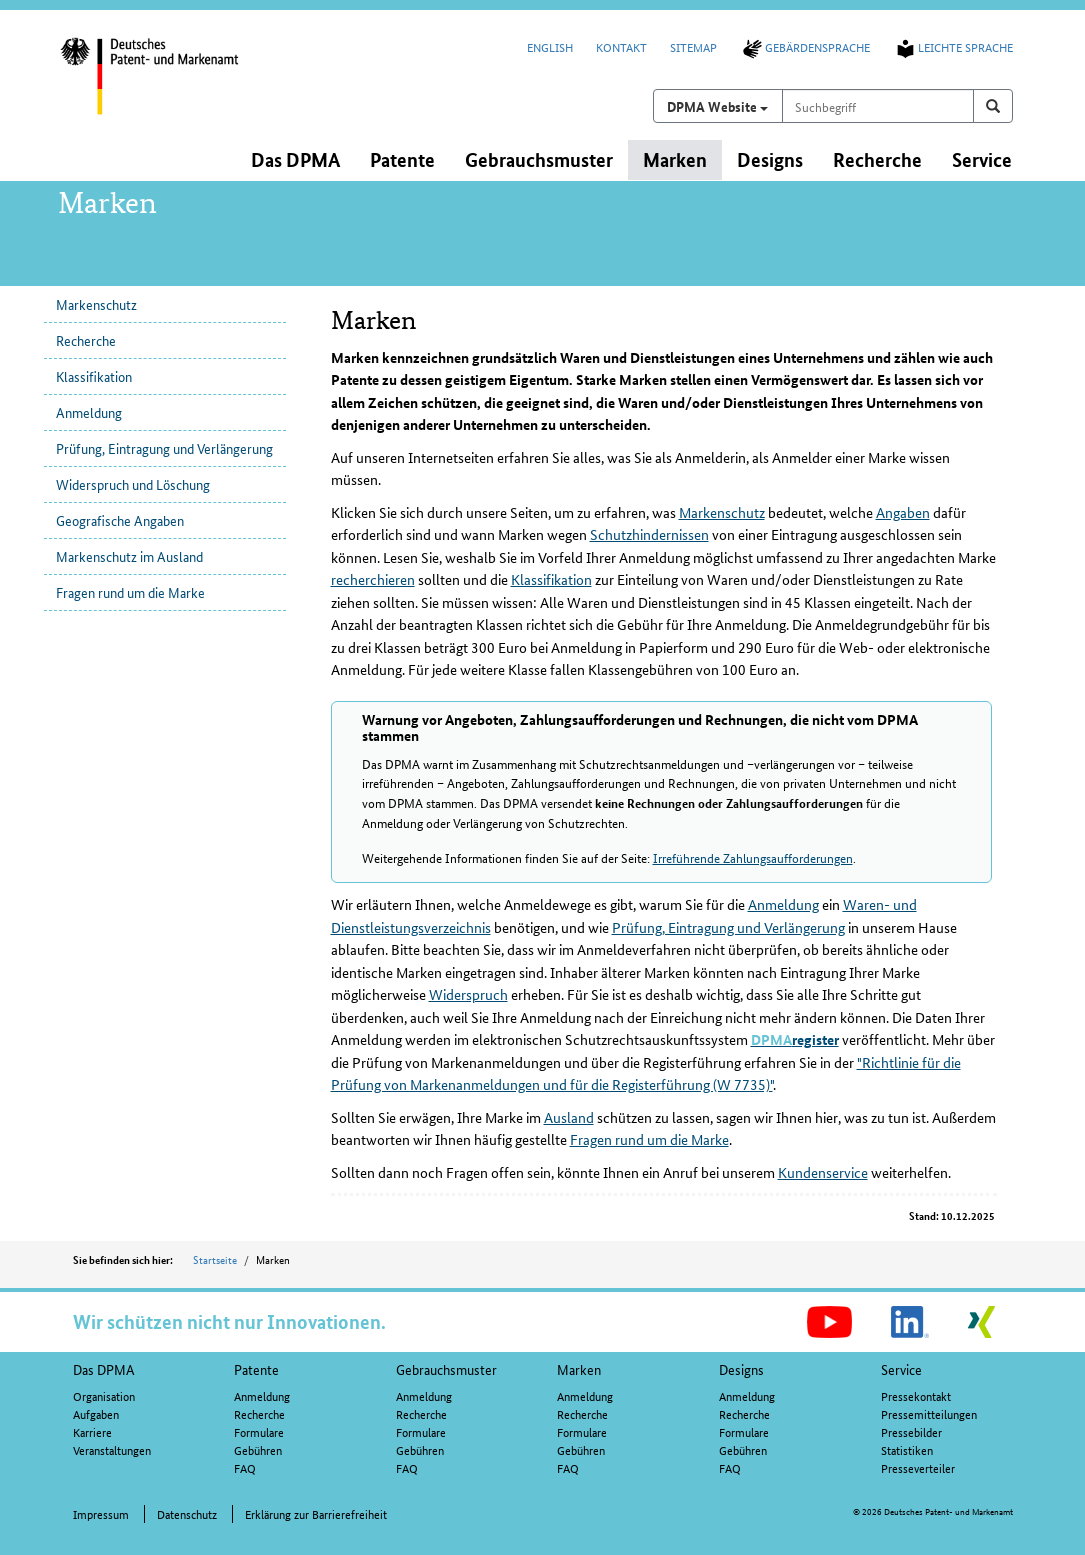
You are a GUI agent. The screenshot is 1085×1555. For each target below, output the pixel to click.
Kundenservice (823, 1172)
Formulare (259, 1431)
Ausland (569, 1117)
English (550, 46)
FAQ (245, 1467)
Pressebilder (911, 1431)
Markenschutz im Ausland (129, 556)
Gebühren (258, 1449)
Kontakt (621, 46)
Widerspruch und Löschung (133, 484)
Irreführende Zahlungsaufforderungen (753, 857)
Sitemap (693, 46)
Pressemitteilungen (929, 1413)
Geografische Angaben (120, 520)
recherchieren (373, 579)
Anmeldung (89, 412)
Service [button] (982, 159)
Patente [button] (402, 159)
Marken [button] (675, 159)
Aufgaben (96, 1413)
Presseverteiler (918, 1467)
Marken (579, 1369)
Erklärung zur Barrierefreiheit (316, 1513)
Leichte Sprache (953, 46)
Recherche (86, 340)
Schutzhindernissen (649, 534)
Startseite (215, 1259)
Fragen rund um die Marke (130, 592)
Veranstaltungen (112, 1449)
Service (901, 1369)
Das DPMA (104, 1369)
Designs (741, 1369)
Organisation (104, 1395)
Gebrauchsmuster (446, 1369)
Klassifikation (94, 376)
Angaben (903, 512)
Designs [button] (770, 159)
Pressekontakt (916, 1395)
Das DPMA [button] (295, 159)
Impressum (101, 1513)
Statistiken (907, 1449)
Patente (256, 1369)
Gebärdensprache (805, 46)
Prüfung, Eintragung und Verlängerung (164, 448)
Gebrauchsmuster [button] (539, 159)
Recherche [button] (877, 159)
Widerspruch (468, 994)
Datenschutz (187, 1513)
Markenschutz (96, 304)
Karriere (92, 1431)
